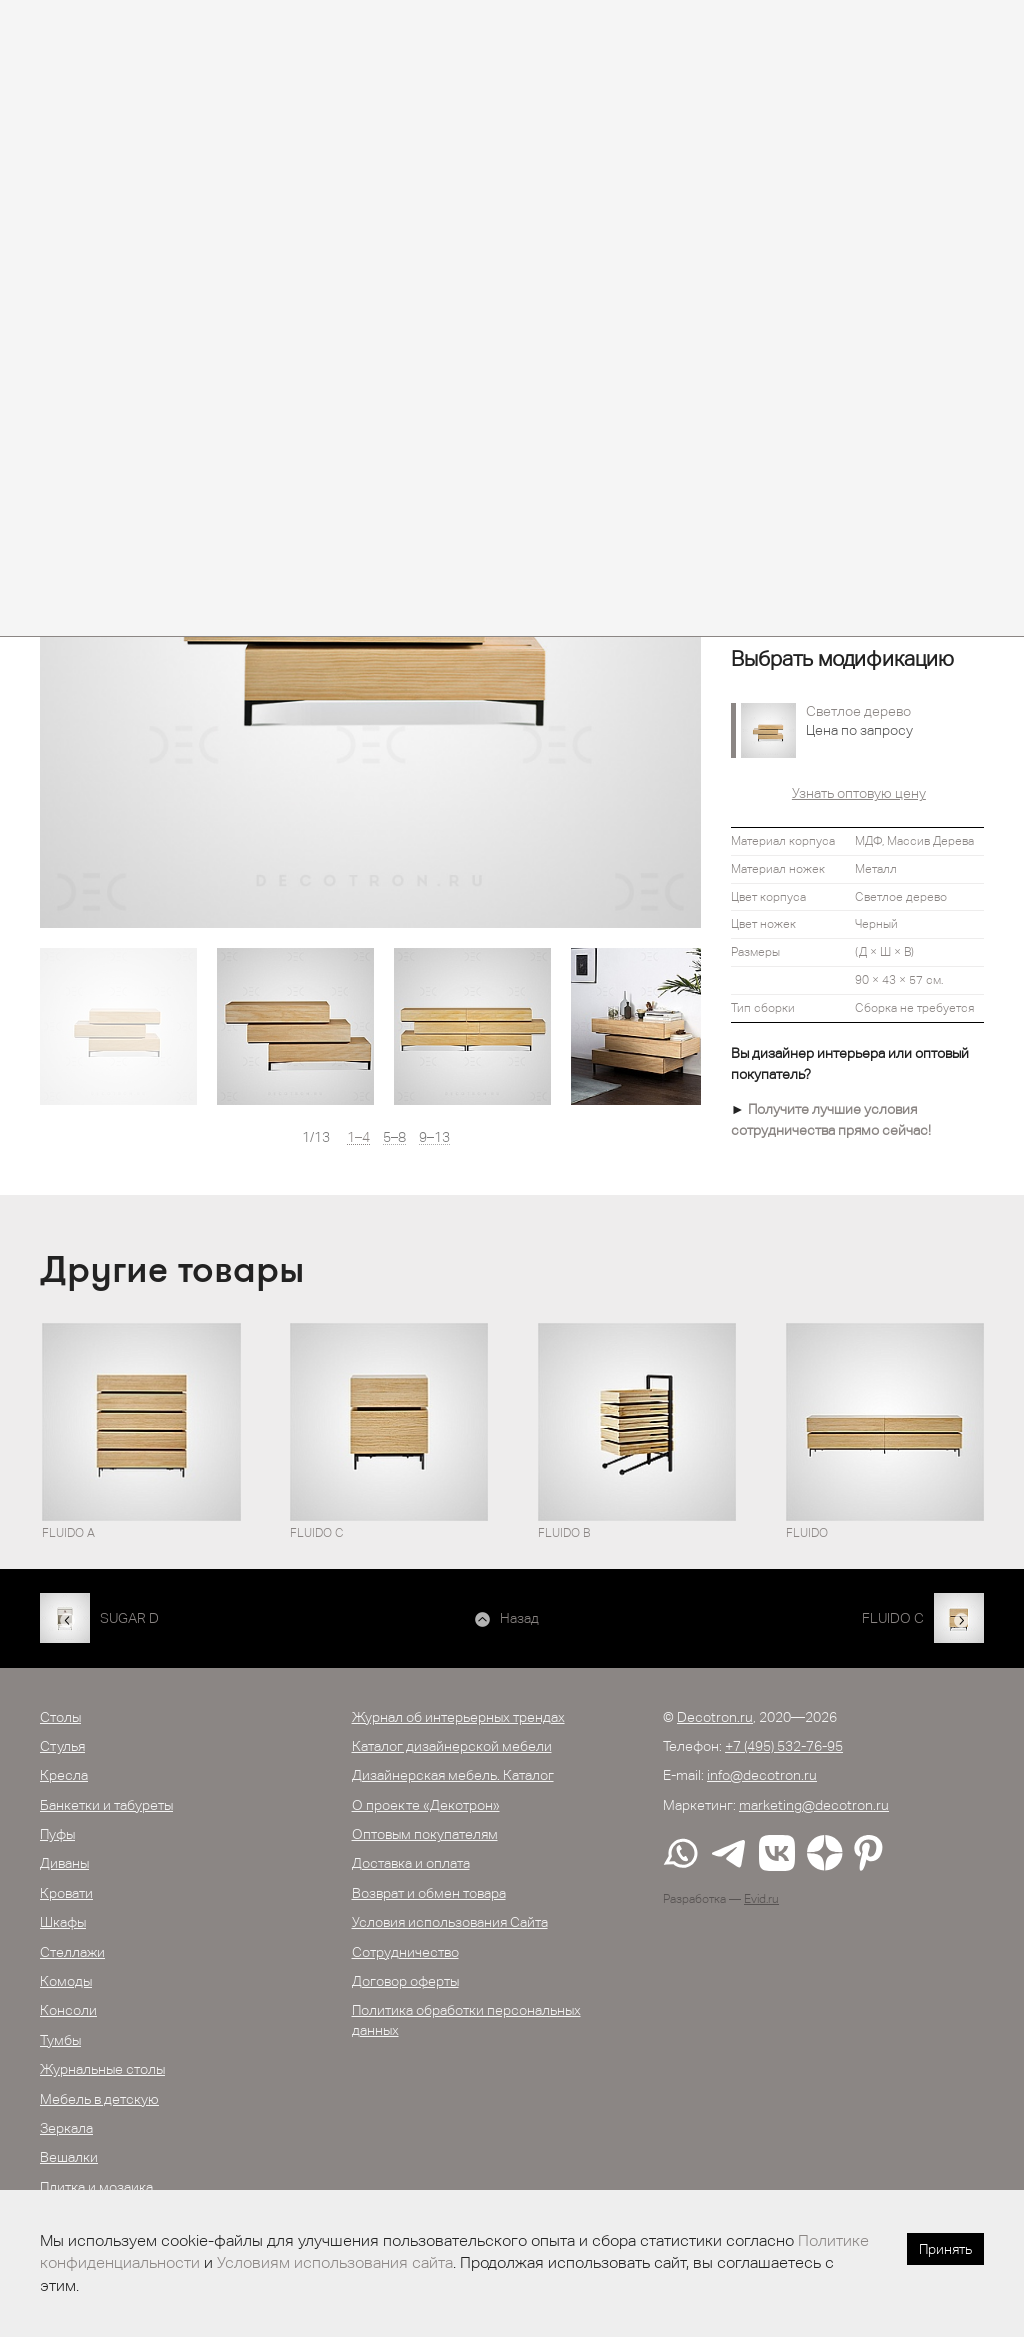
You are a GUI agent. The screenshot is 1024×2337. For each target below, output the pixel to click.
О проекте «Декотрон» (426, 1805)
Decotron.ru (715, 1717)
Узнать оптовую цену (859, 793)
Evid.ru (761, 1899)
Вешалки (69, 2157)
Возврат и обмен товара (429, 1893)
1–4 (358, 1137)
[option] (118, 1026)
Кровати (66, 1893)
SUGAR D (129, 1618)
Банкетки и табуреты (106, 1805)
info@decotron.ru (762, 1775)
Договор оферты (405, 1981)
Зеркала (66, 2128)
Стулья (62, 1746)
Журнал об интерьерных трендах (458, 1717)
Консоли (68, 2010)
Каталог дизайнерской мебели (452, 1746)
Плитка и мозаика (96, 2187)
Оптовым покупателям (425, 1834)
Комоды (66, 1981)
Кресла (64, 1775)
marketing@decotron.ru (814, 1805)
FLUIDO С (893, 1618)
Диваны (64, 1863)
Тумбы (60, 2040)
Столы (60, 1717)
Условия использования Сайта (450, 1922)
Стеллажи (72, 1952)
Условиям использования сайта (335, 2262)
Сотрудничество (405, 1952)
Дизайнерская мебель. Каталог (453, 1775)
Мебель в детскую (99, 2099)
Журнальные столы (102, 2069)
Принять (945, 2249)
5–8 (394, 1137)
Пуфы (57, 1834)
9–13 (434, 1137)
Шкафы (63, 1922)
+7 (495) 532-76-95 (784, 1746)
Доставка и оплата (411, 1863)
